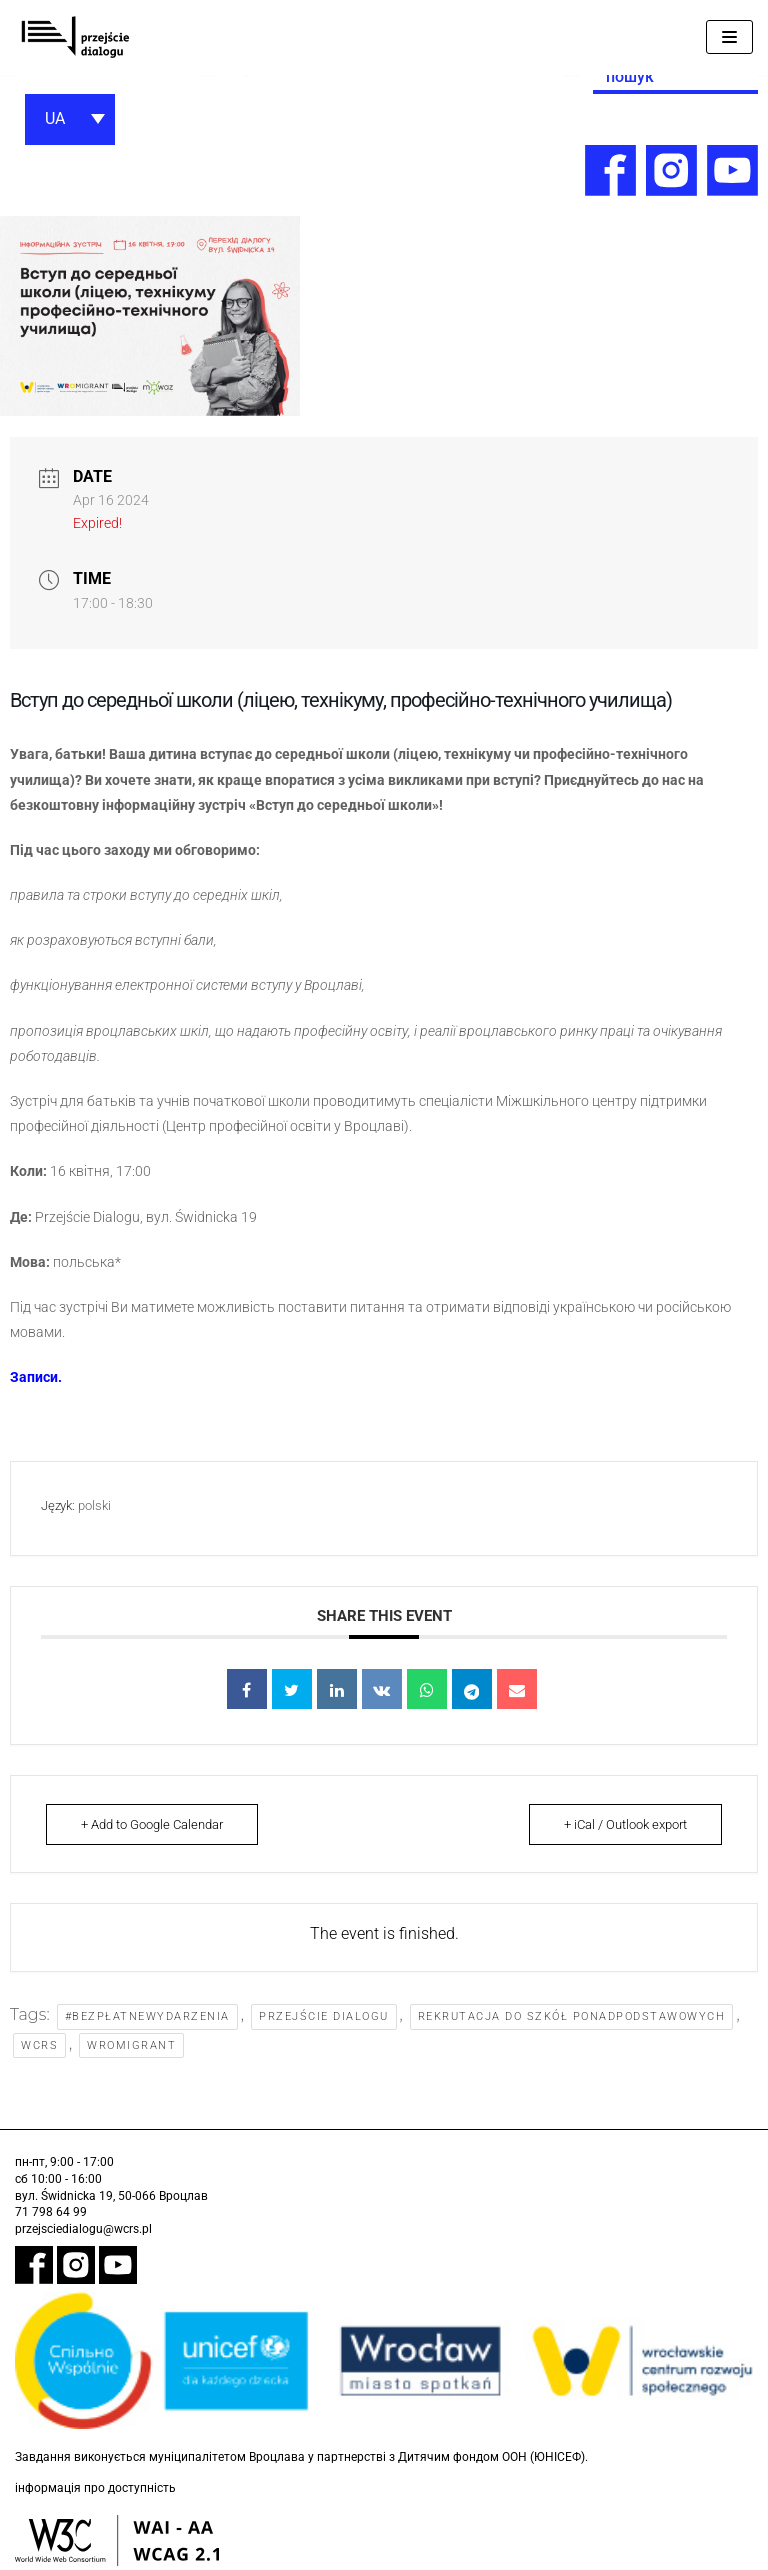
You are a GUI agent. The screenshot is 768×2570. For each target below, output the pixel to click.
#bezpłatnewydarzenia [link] (147, 2016)
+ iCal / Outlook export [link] (625, 1824)
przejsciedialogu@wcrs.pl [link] (83, 2229)
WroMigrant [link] (131, 2045)
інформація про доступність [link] (95, 2488)
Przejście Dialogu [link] (324, 2016)
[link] (75, 37)
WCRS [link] (39, 2045)
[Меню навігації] (729, 37)
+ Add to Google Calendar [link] (152, 1824)
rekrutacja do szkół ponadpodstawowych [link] (572, 2016)
